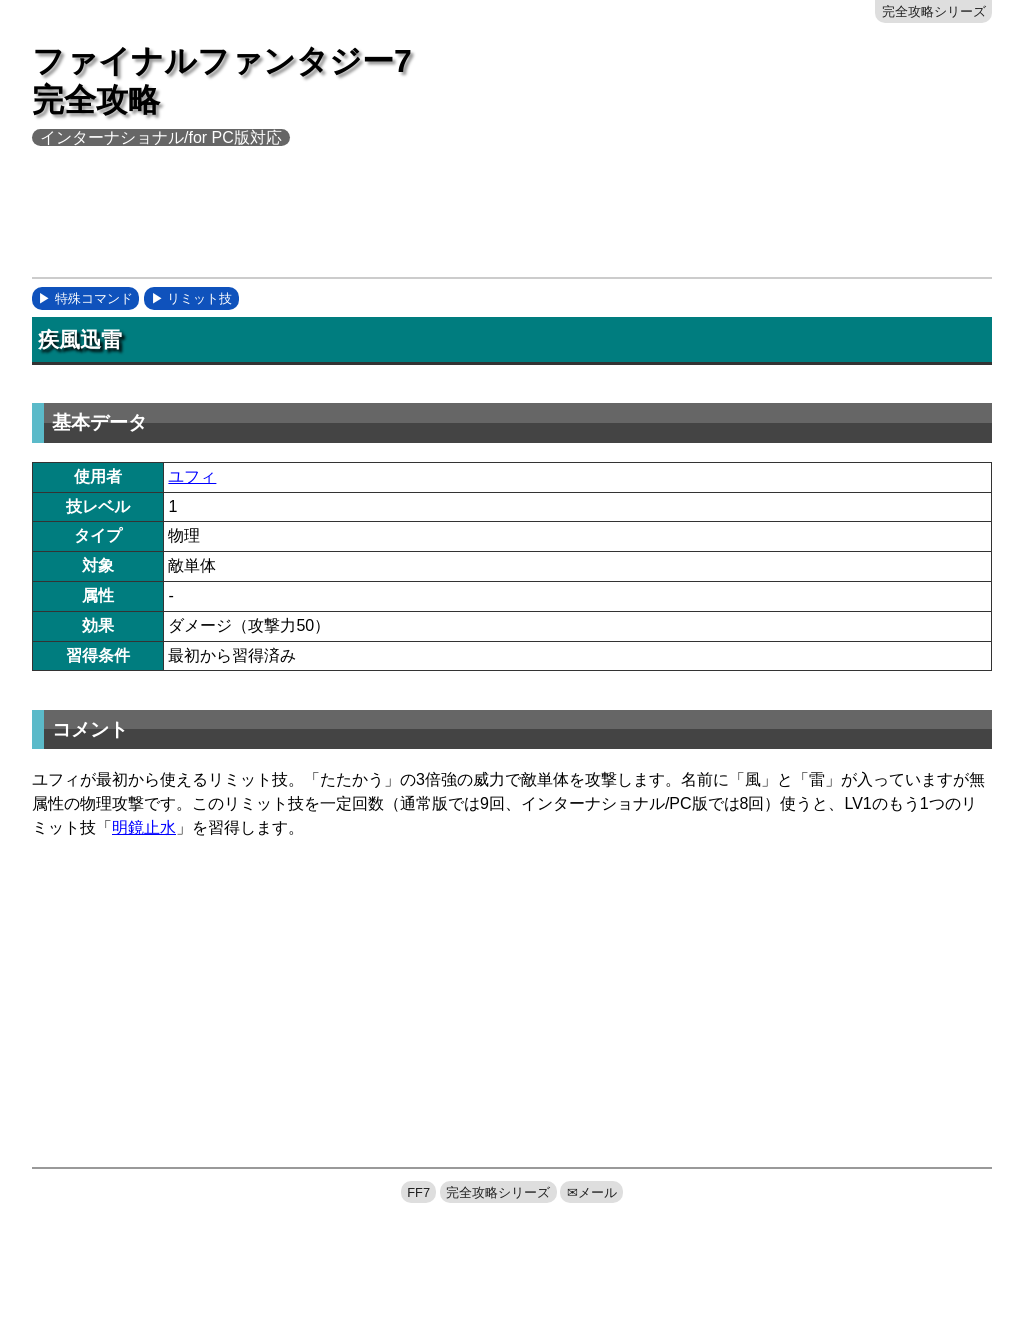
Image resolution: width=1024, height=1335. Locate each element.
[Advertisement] (396, 225)
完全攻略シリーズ (934, 11)
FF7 (418, 1192)
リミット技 (199, 298)
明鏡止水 (144, 827)
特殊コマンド (94, 298)
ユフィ (192, 476)
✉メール (592, 1192)
